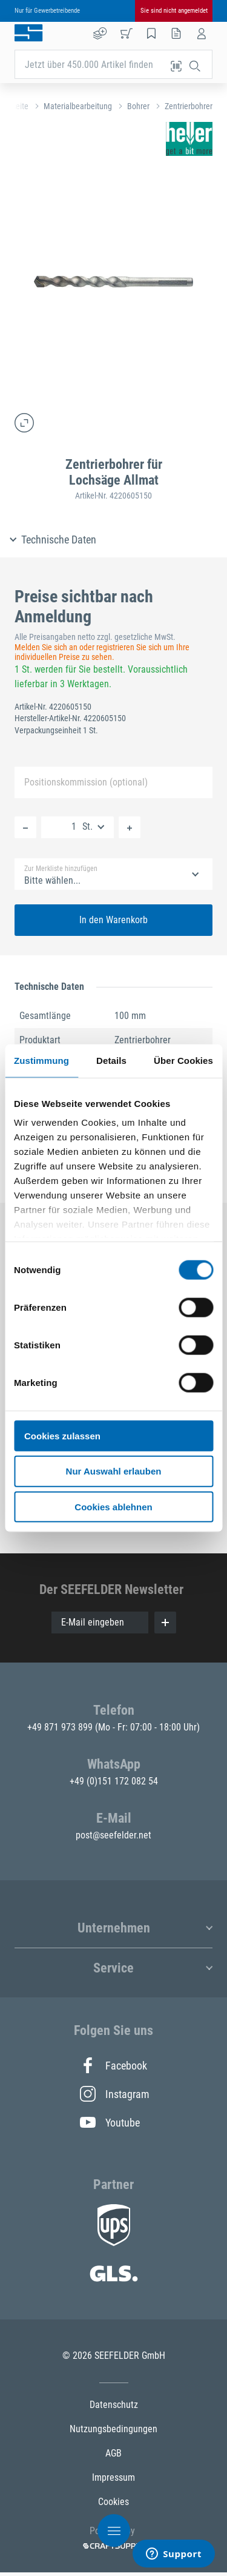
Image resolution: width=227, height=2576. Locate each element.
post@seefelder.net (113, 1835)
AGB (113, 2453)
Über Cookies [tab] (183, 1060)
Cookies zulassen (62, 1435)
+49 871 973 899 (61, 1727)
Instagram (114, 2094)
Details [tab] (111, 1060)
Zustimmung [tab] (41, 1060)
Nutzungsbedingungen (113, 2429)
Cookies (113, 2501)
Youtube (110, 2122)
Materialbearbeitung (78, 106)
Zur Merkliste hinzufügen (60, 868)
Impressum (113, 2477)
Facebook (113, 2065)
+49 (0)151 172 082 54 (114, 1781)
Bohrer (138, 106)
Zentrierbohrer (188, 106)
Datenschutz (114, 2404)
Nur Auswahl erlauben (114, 1471)
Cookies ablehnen (113, 1507)
